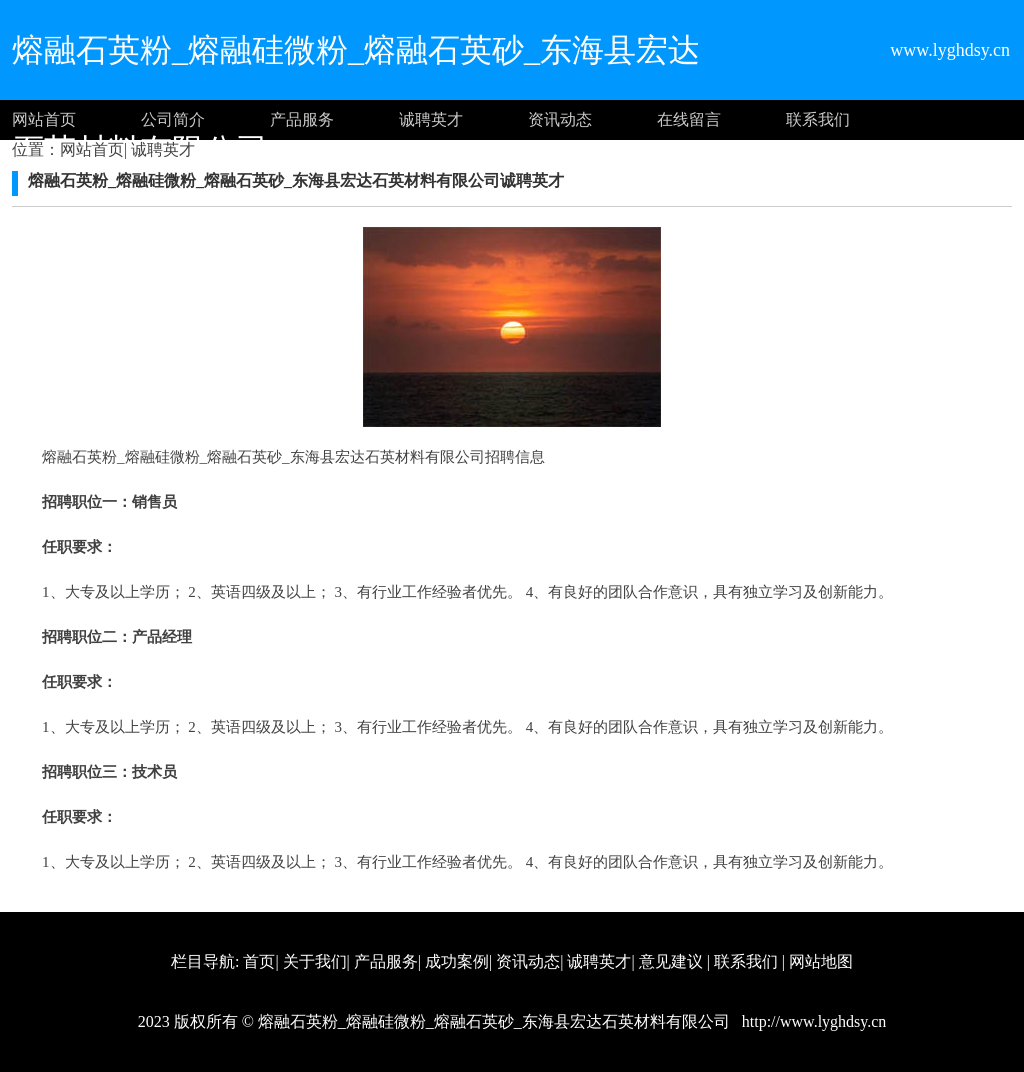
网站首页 (44, 119)
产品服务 (302, 119)
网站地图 (821, 961)
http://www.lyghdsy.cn (812, 1021)
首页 (259, 961)
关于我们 (315, 961)
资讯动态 (560, 119)
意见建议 (671, 961)
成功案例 (457, 961)
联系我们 (818, 119)
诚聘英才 (431, 119)
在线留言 (689, 119)
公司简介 (173, 119)
